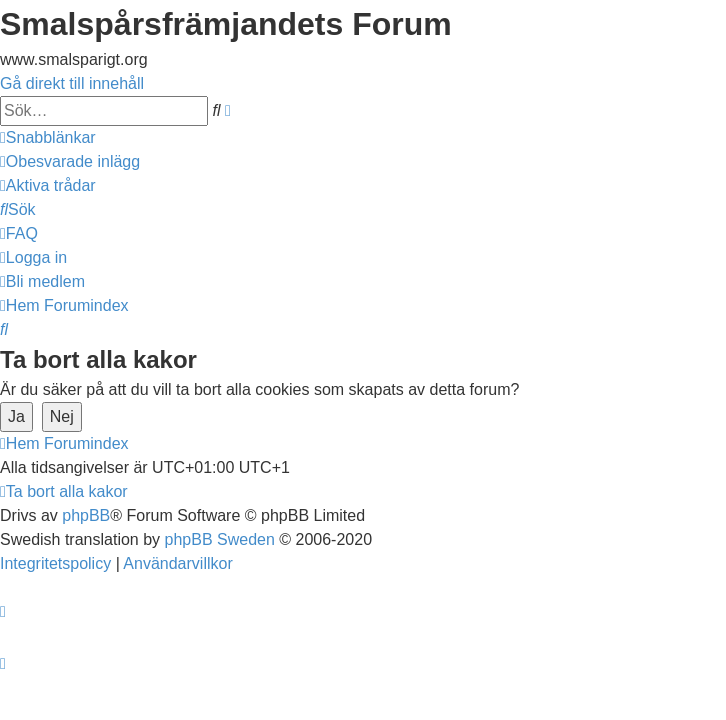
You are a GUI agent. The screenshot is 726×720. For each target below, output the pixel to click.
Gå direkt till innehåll (72, 83)
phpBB (86, 515)
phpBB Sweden (220, 539)
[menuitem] (70, 161)
